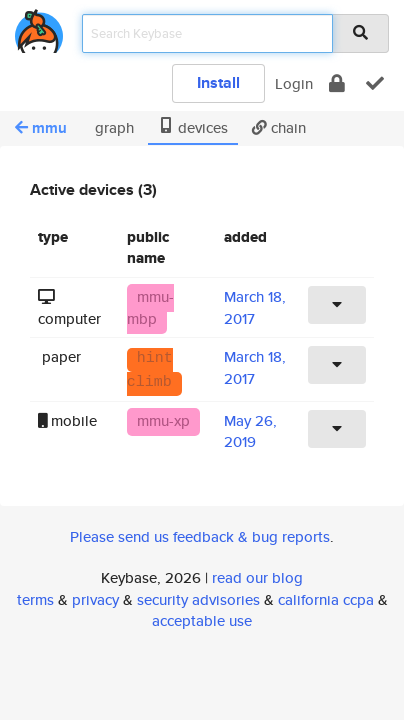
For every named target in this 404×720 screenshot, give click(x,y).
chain (279, 127)
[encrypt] (337, 83)
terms (35, 599)
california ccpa (326, 599)
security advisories (198, 599)
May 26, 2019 (250, 431)
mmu (41, 128)
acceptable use (202, 620)
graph (112, 127)
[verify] (375, 83)
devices (193, 127)
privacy (95, 599)
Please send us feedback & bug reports (200, 536)
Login (294, 83)
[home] (39, 27)
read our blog (257, 577)
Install (218, 82)
